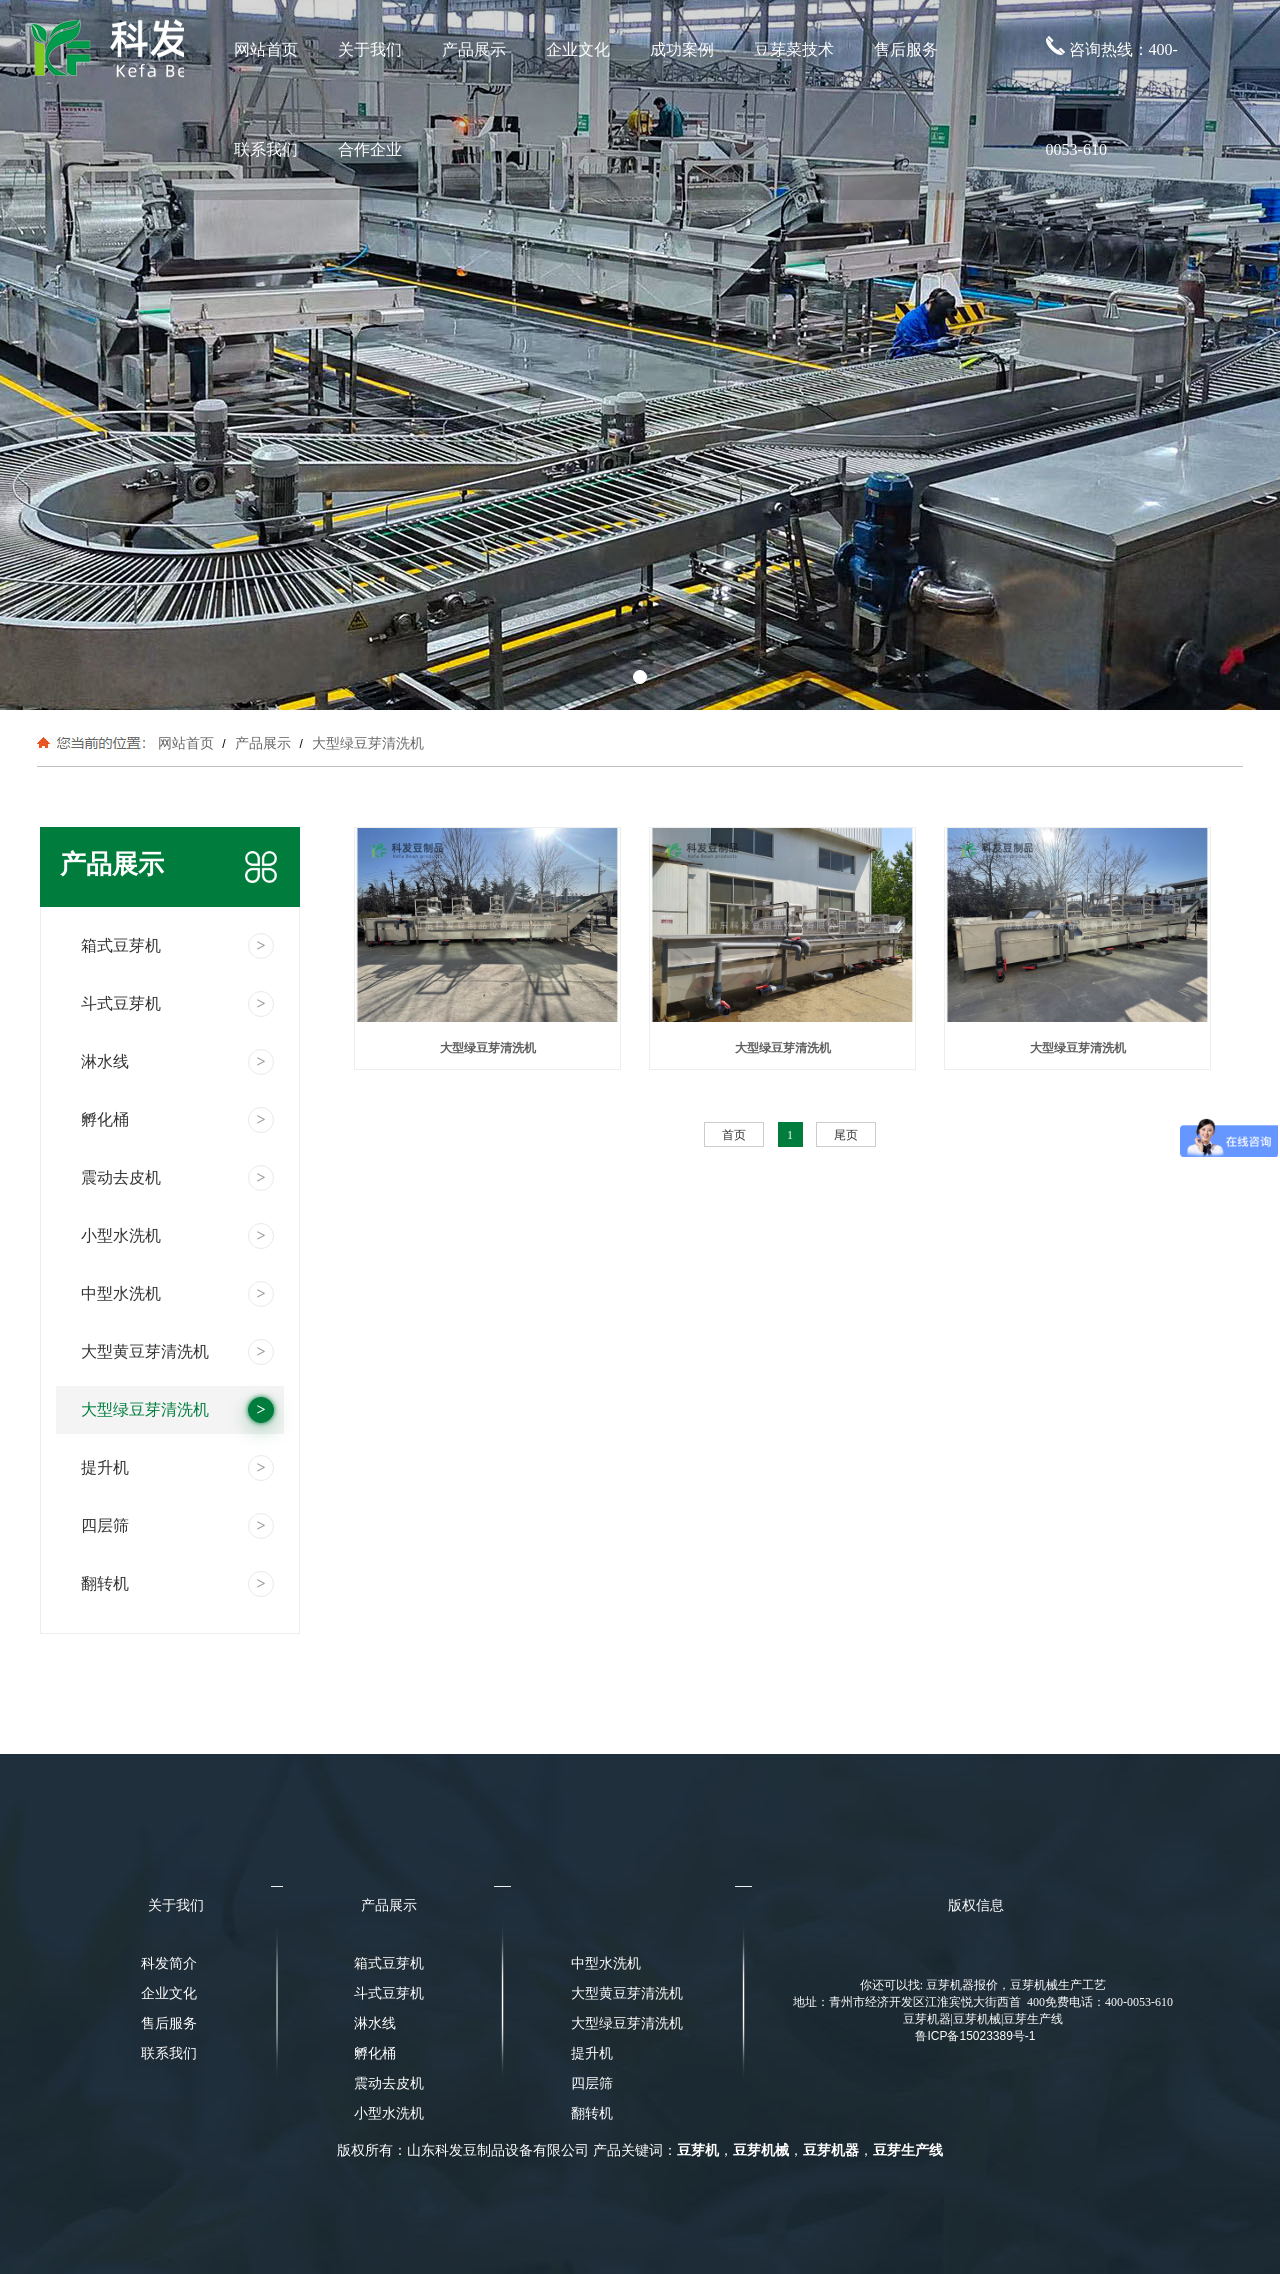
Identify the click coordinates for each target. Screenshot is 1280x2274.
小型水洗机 (389, 2113)
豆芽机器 (831, 2150)
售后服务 (906, 49)
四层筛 (592, 2083)
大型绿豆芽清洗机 (366, 743)
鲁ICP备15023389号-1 (975, 2036)
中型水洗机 (606, 1963)
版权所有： (372, 2150)
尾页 (846, 1135)
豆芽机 (698, 2150)
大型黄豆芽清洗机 (621, 1993)
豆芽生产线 (908, 2150)
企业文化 (578, 49)
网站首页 (266, 49)
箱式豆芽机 (389, 1963)
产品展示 (474, 49)
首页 (734, 1135)
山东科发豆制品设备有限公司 (498, 2150)
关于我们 (370, 49)
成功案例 (682, 49)
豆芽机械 (761, 2150)
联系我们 (266, 149)
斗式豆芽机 (389, 1993)
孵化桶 (375, 2053)
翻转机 (592, 2113)
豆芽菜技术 (794, 49)
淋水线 (375, 2023)
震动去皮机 (389, 2083)
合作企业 (370, 149)
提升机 (592, 2053)
